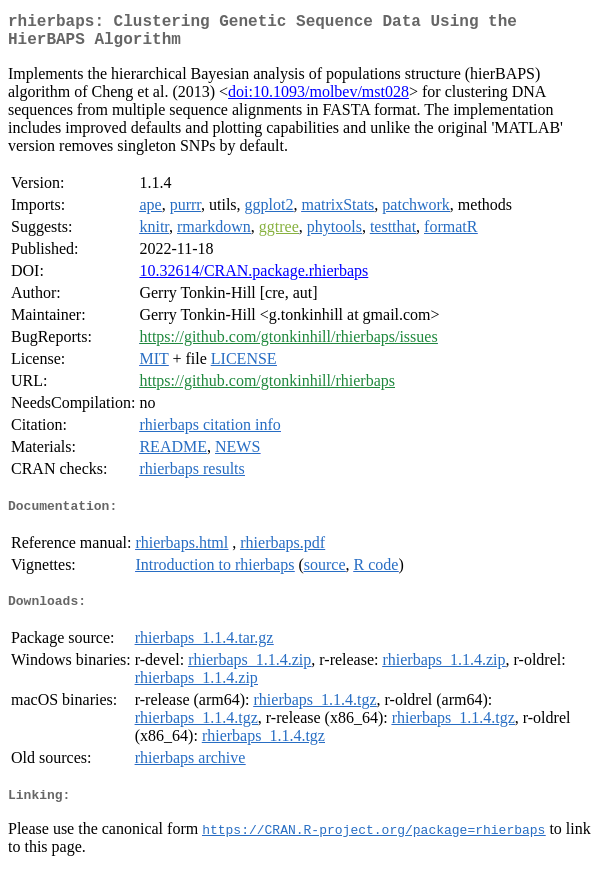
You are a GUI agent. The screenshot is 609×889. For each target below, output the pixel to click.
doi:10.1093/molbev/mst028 (318, 99)
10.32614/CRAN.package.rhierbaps (253, 278)
